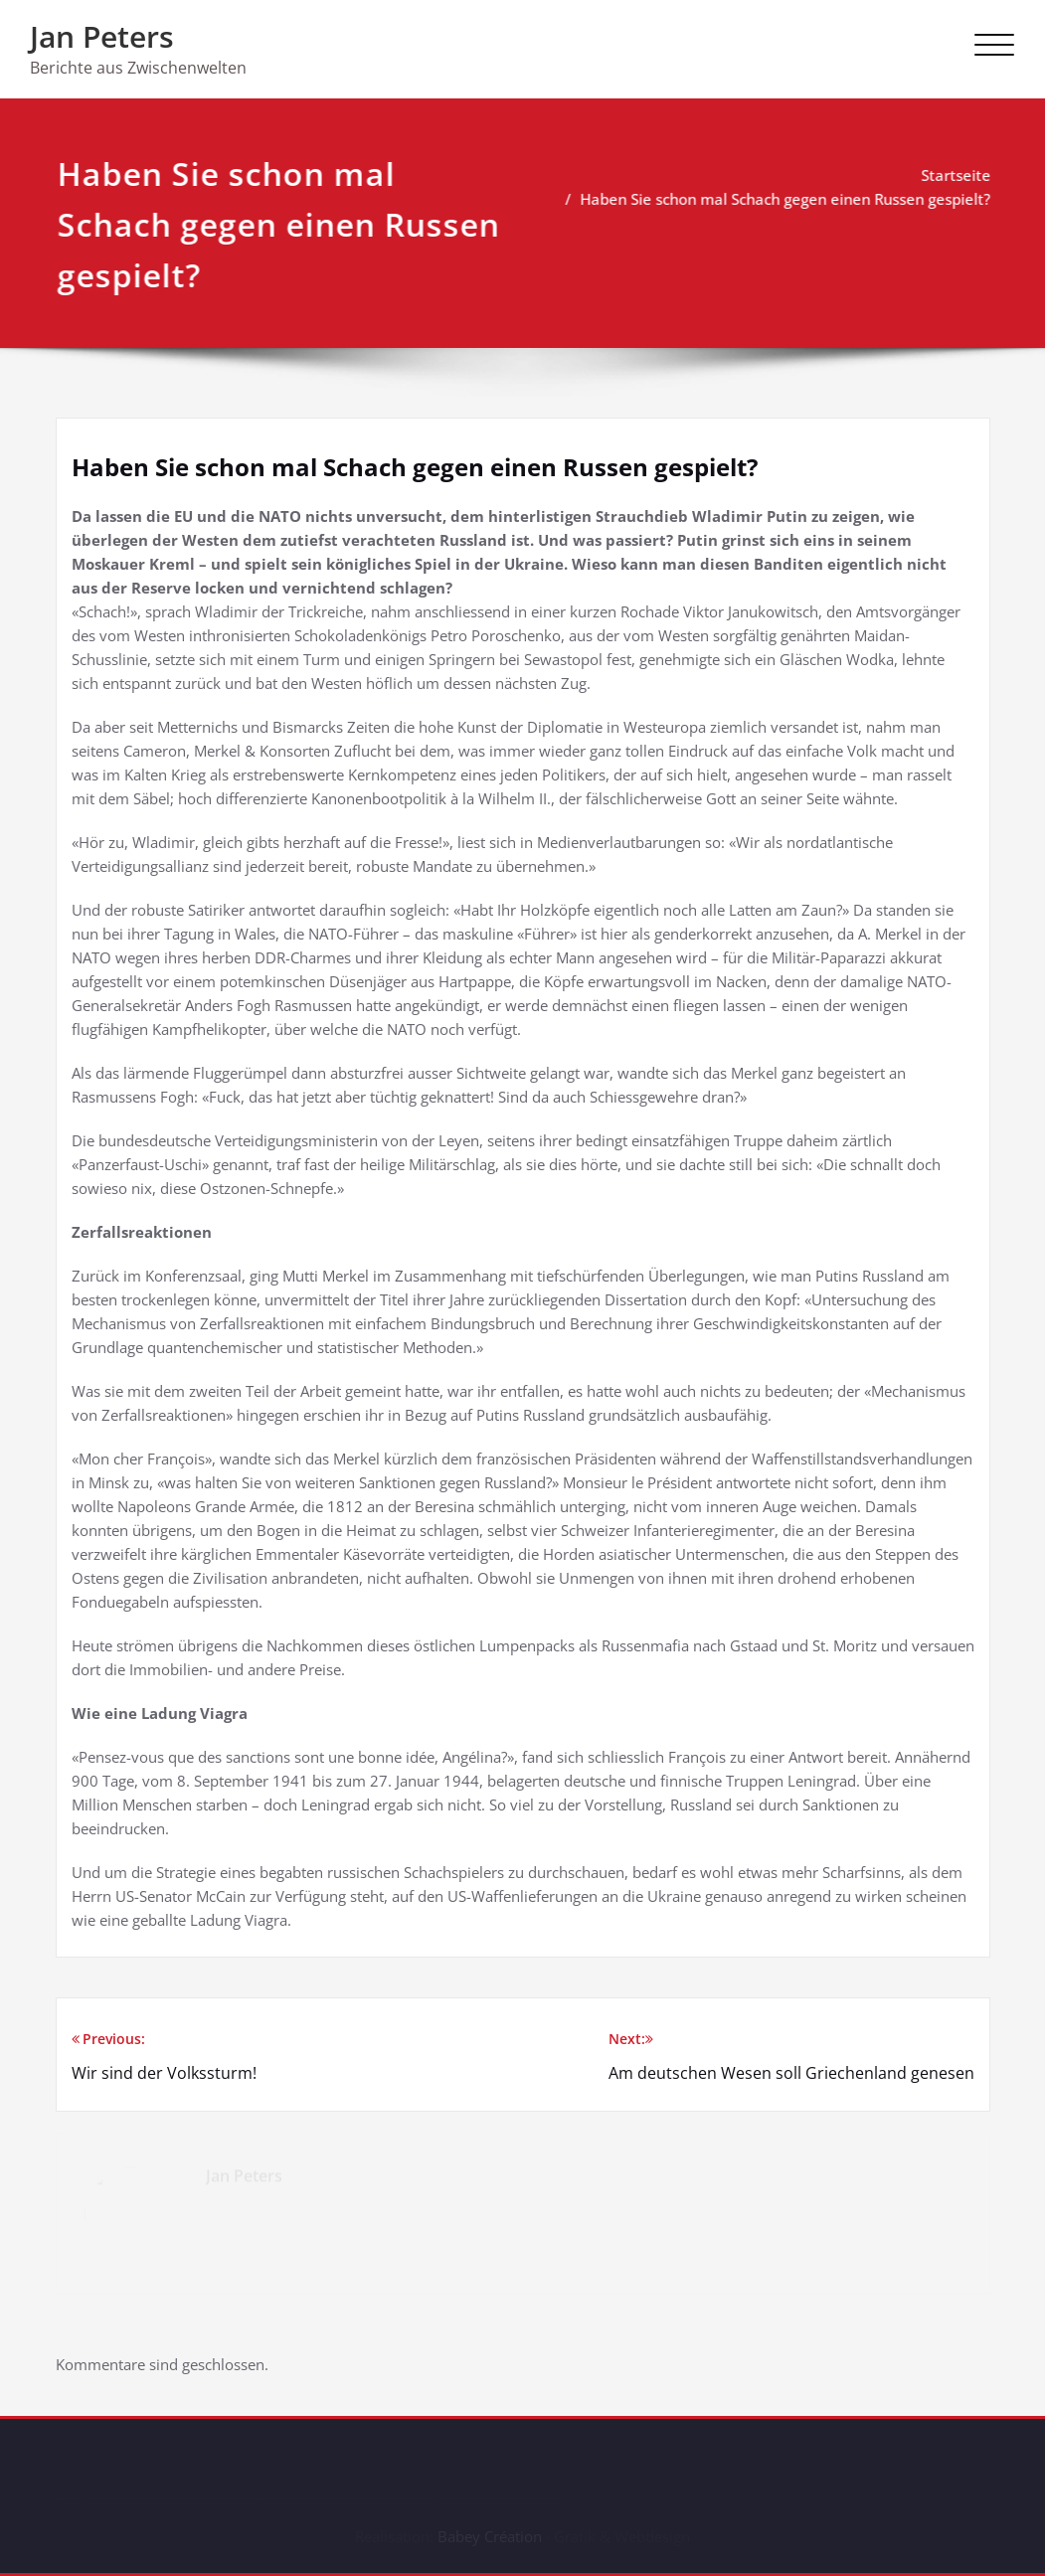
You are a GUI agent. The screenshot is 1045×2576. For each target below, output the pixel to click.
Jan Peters (102, 36)
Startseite (964, 175)
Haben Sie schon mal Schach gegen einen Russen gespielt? (794, 199)
